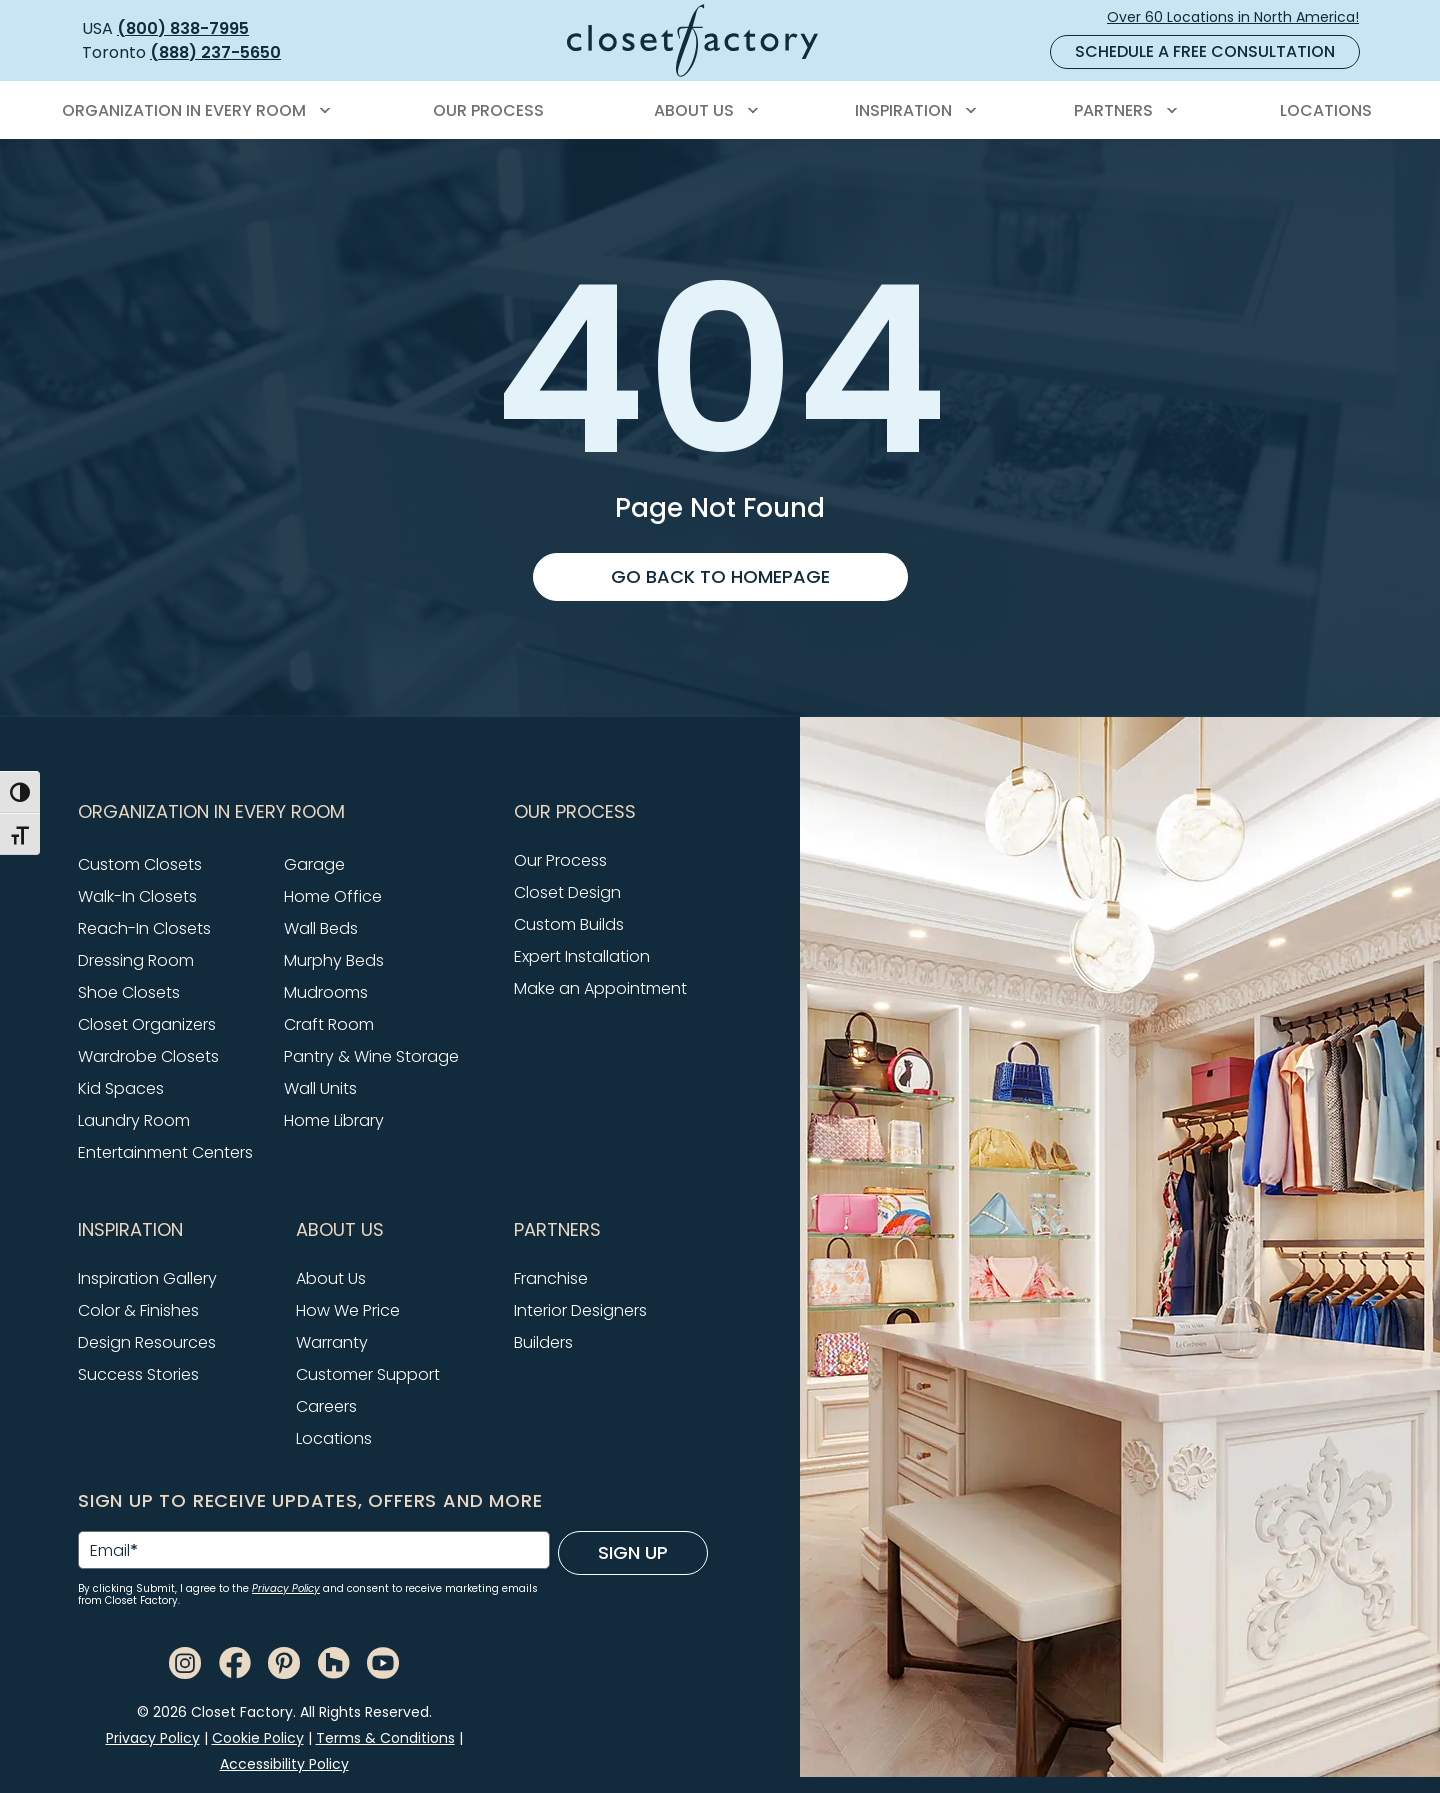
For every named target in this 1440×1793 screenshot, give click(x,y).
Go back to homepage (720, 576)
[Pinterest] (284, 1661)
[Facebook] (235, 1661)
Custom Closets (140, 864)
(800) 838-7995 (183, 28)
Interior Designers (580, 1310)
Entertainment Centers (165, 1152)
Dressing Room (136, 960)
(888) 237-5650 (215, 52)
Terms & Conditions (385, 1738)
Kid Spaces (121, 1088)
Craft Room (329, 1024)
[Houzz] (334, 1661)
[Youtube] (383, 1661)
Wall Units (320, 1088)
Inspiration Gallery (147, 1278)
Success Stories (138, 1374)
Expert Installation (582, 956)
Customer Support (368, 1374)
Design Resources (147, 1342)
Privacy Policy (286, 1588)
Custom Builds (569, 924)
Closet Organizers (147, 1024)
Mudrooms (326, 992)
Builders (543, 1342)
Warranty (332, 1342)
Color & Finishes (138, 1310)
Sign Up (633, 1552)
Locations (334, 1438)
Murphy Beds (334, 960)
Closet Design (567, 892)
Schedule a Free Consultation (1205, 51)
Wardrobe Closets (148, 1056)
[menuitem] (193, 111)
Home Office (333, 896)
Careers (326, 1406)
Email (114, 1551)
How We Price (348, 1310)
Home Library (334, 1120)
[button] (284, 812)
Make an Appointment (600, 988)
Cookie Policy (258, 1738)
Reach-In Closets (144, 928)
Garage (314, 864)
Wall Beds (321, 928)
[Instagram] (185, 1661)
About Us (331, 1278)
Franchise (551, 1278)
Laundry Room (134, 1120)
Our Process (560, 860)
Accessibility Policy (284, 1764)
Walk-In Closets (137, 896)
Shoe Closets (129, 992)
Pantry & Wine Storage (371, 1056)
